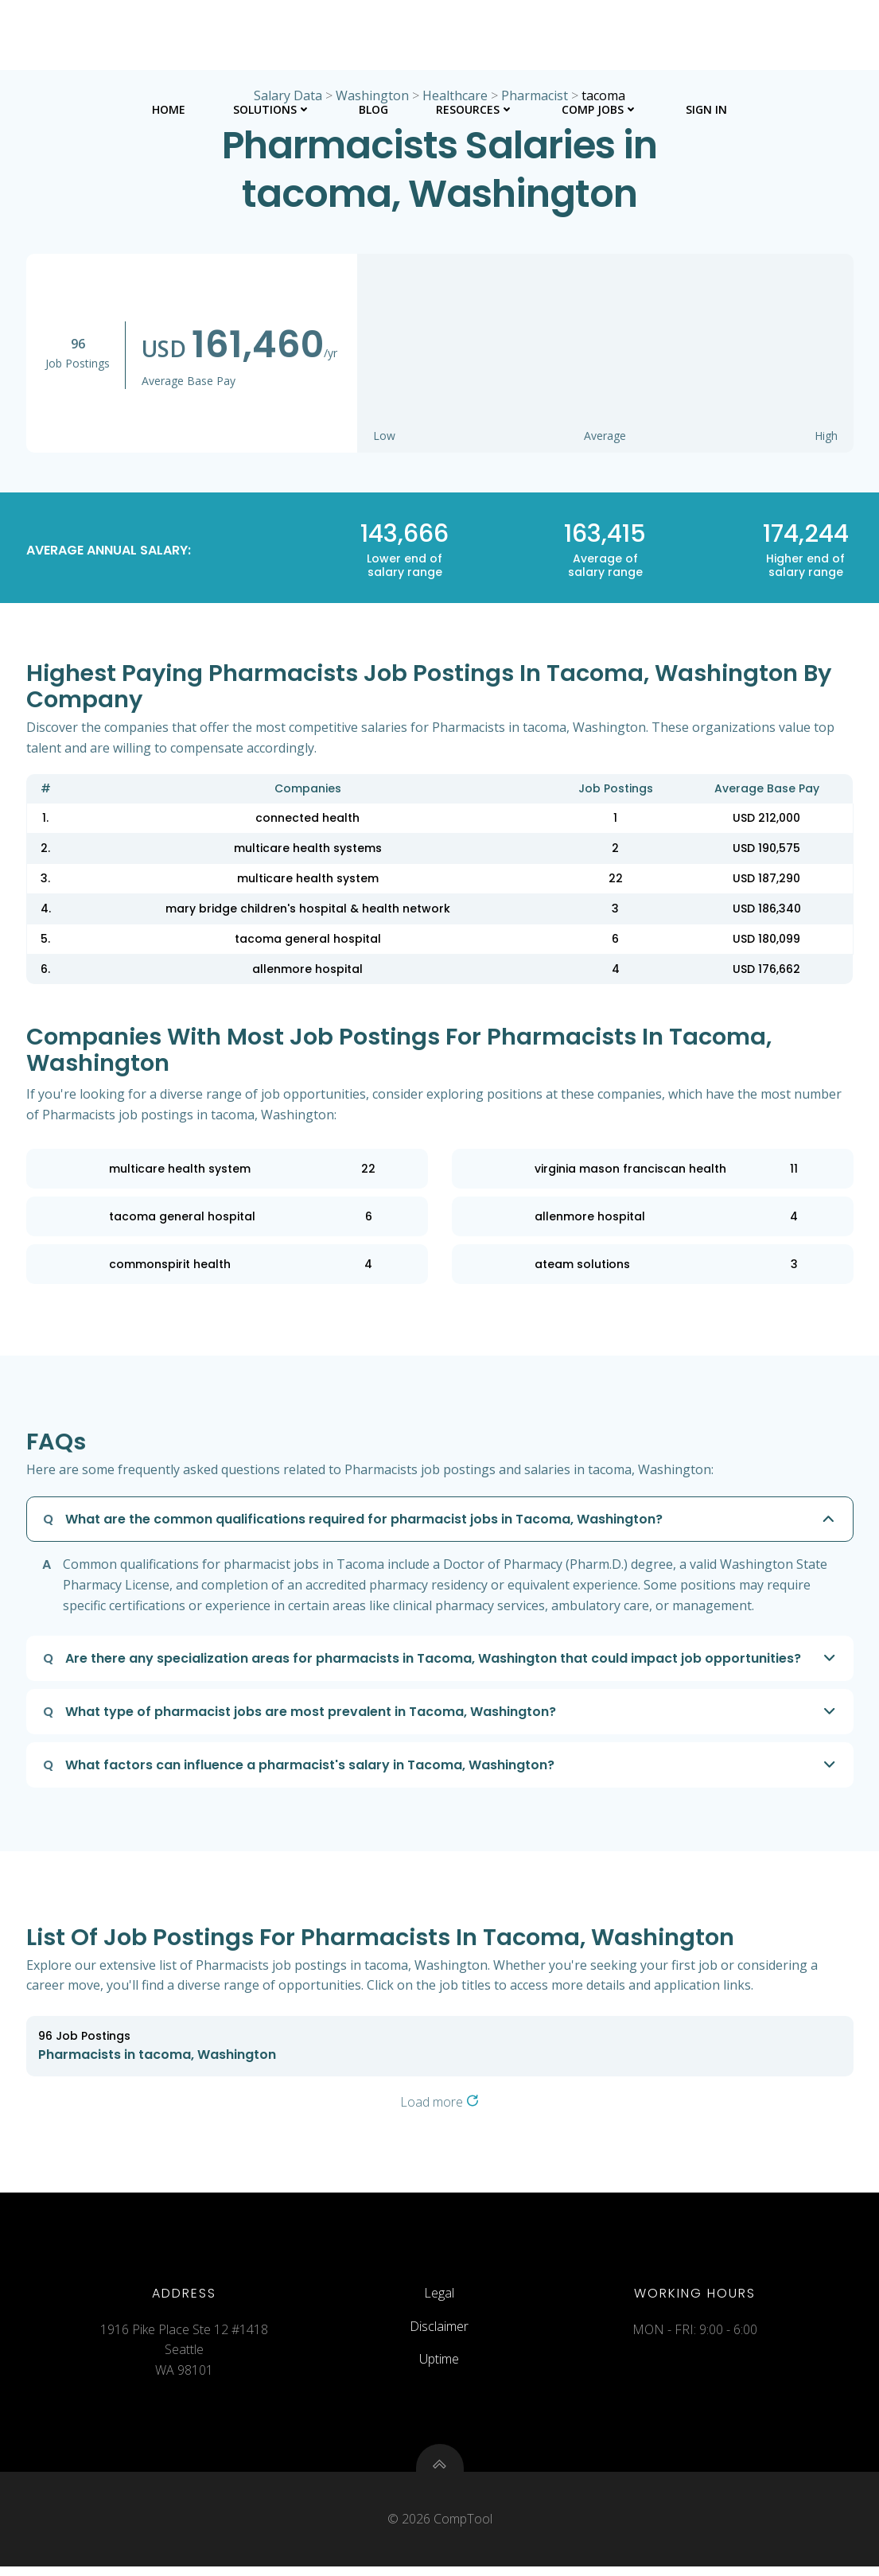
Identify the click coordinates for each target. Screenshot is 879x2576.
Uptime (439, 2365)
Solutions (272, 107)
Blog (373, 107)
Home (168, 107)
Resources (475, 107)
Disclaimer (439, 2332)
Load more (439, 2103)
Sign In (706, 107)
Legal (439, 2299)
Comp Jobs (600, 107)
